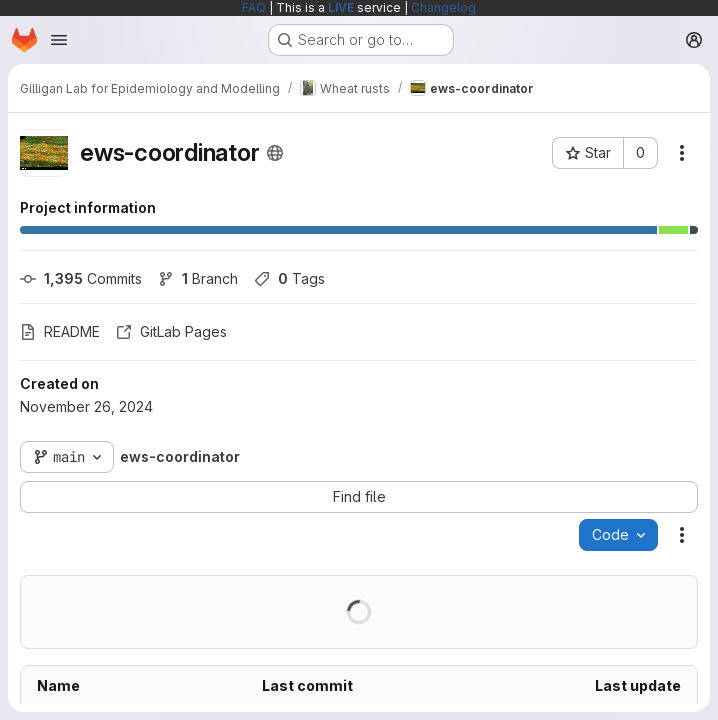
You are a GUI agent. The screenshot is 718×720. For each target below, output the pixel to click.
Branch (198, 278)
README (60, 331)
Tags (289, 278)
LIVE (341, 7)
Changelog (443, 7)
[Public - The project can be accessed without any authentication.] (275, 153)
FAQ (254, 7)
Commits (81, 278)
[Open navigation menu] (59, 40)
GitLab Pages (171, 331)
